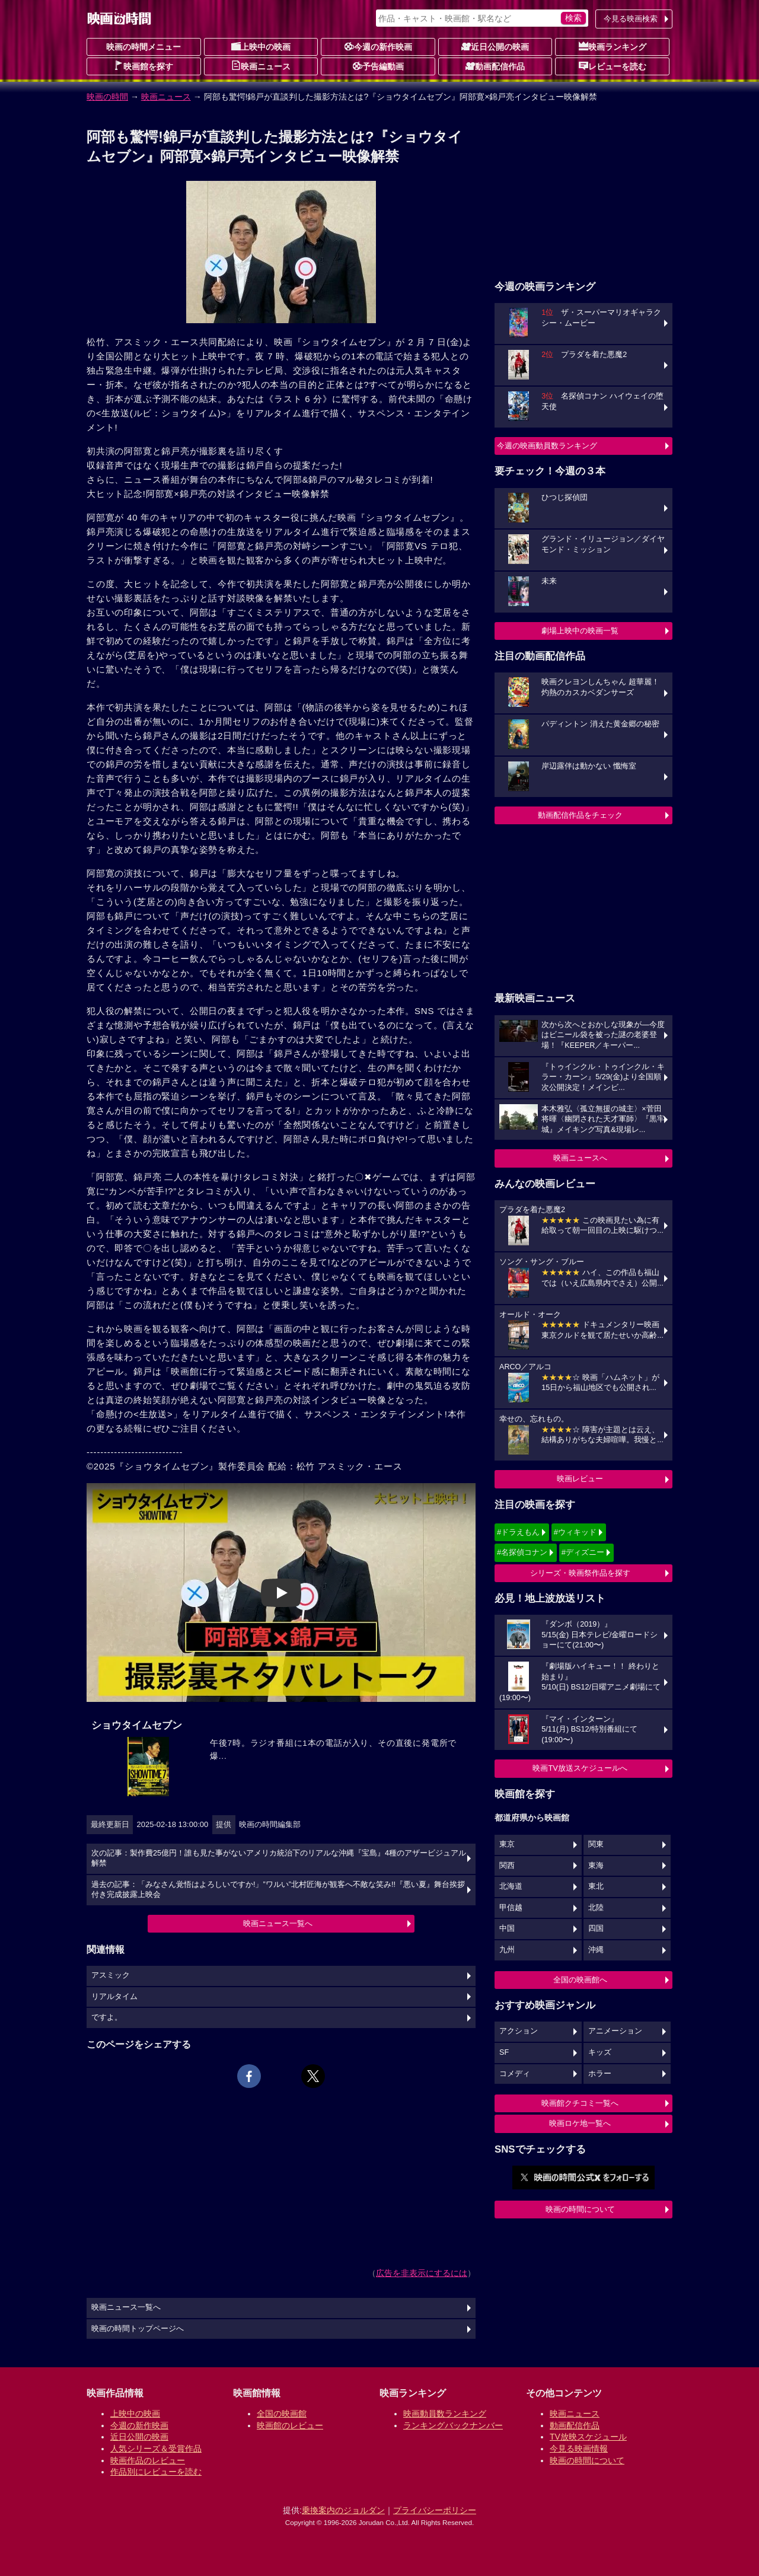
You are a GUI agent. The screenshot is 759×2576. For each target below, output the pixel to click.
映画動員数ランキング (444, 2413)
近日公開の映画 (495, 46)
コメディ (514, 2074)
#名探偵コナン (522, 1552)
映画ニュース (261, 65)
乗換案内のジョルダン (343, 2510)
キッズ (599, 2052)
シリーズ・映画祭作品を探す (580, 1572)
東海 (596, 1865)
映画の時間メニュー (143, 47)
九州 (507, 1950)
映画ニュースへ (580, 1157)
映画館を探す (143, 65)
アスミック (110, 1975)
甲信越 (510, 1908)
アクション (518, 2031)
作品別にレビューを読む (156, 2471)
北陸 (596, 1908)
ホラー (599, 2074)
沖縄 (596, 1950)
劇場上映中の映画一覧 (579, 630)
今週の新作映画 (378, 46)
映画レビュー (580, 1478)
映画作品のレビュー (147, 2460)
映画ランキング (612, 46)
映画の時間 (107, 96)
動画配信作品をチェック (580, 815)
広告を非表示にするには (421, 2273)
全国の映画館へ (580, 1979)
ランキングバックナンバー (453, 2425)
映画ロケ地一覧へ (580, 2123)
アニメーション (615, 2031)
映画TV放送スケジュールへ (579, 1768)
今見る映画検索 (631, 18)
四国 (596, 1928)
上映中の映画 (261, 46)
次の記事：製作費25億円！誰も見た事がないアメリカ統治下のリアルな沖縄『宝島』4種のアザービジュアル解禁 (278, 1858)
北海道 (510, 1886)
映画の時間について (580, 2209)
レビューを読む (612, 65)
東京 (507, 1844)
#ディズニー (583, 1552)
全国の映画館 (282, 2413)
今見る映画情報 (579, 2448)
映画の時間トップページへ (137, 2329)
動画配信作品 (495, 65)
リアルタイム (114, 1996)
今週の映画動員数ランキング (547, 445)
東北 (596, 1886)
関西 (507, 1865)
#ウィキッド (575, 1532)
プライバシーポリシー (434, 2510)
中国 (507, 1928)
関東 (596, 1844)
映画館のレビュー (290, 2425)
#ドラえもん (518, 1532)
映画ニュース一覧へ (277, 1923)
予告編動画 (378, 65)
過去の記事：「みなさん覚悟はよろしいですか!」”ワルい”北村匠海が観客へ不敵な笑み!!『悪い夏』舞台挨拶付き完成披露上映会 (278, 1889)
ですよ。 (106, 2017)
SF (504, 2052)
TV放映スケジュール (588, 2436)
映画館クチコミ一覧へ (579, 2103)
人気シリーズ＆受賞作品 (156, 2448)
